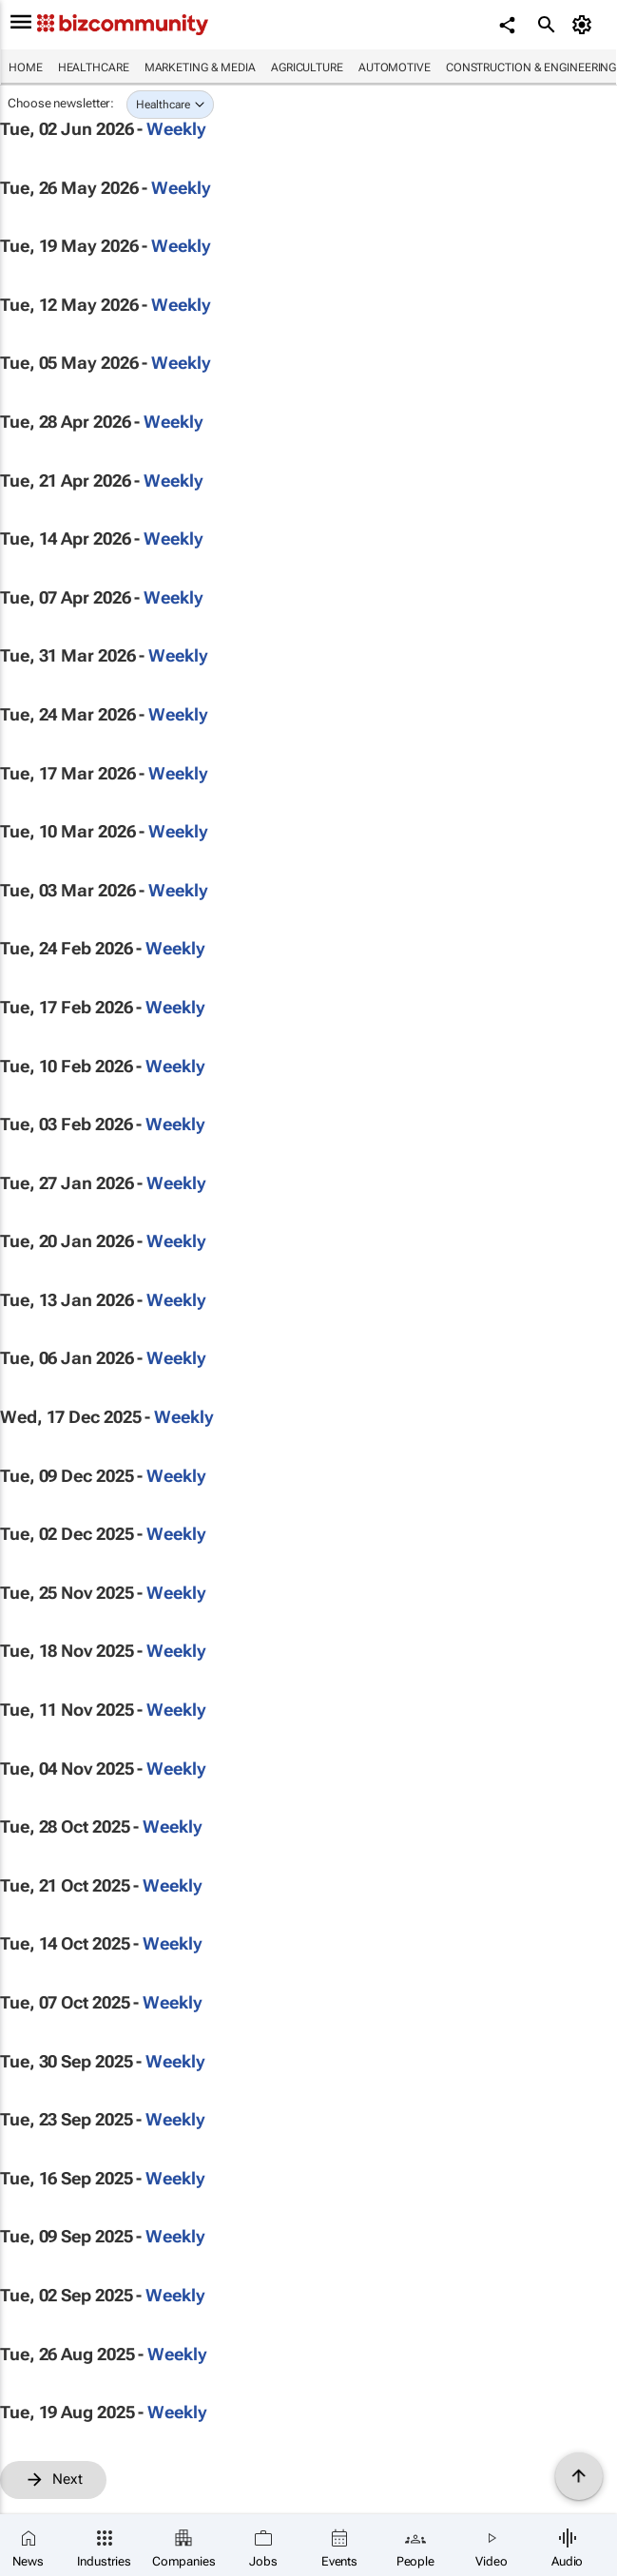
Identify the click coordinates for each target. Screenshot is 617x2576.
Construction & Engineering (531, 67)
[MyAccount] (584, 24)
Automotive (394, 67)
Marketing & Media (200, 67)
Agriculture (307, 67)
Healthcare (93, 67)
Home (26, 67)
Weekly (175, 129)
